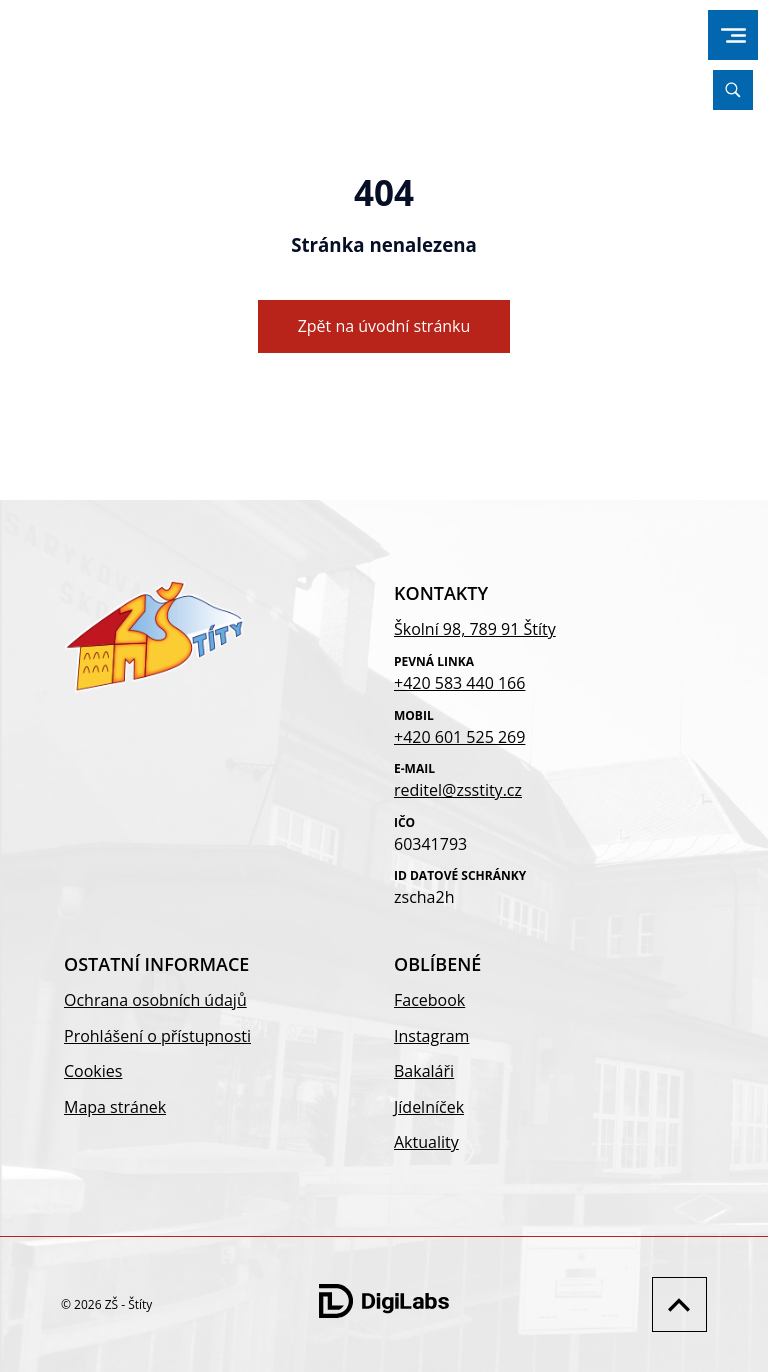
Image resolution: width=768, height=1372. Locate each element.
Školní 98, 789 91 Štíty (475, 629)
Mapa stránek (115, 1107)
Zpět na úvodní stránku (384, 326)
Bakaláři (424, 1071)
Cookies (93, 1071)
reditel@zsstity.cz (458, 790)
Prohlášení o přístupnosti (157, 1036)
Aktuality (426, 1142)
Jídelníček (429, 1107)
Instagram (431, 1036)
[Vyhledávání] (733, 90)
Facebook (429, 1000)
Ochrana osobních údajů (155, 1000)
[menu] (733, 35)
